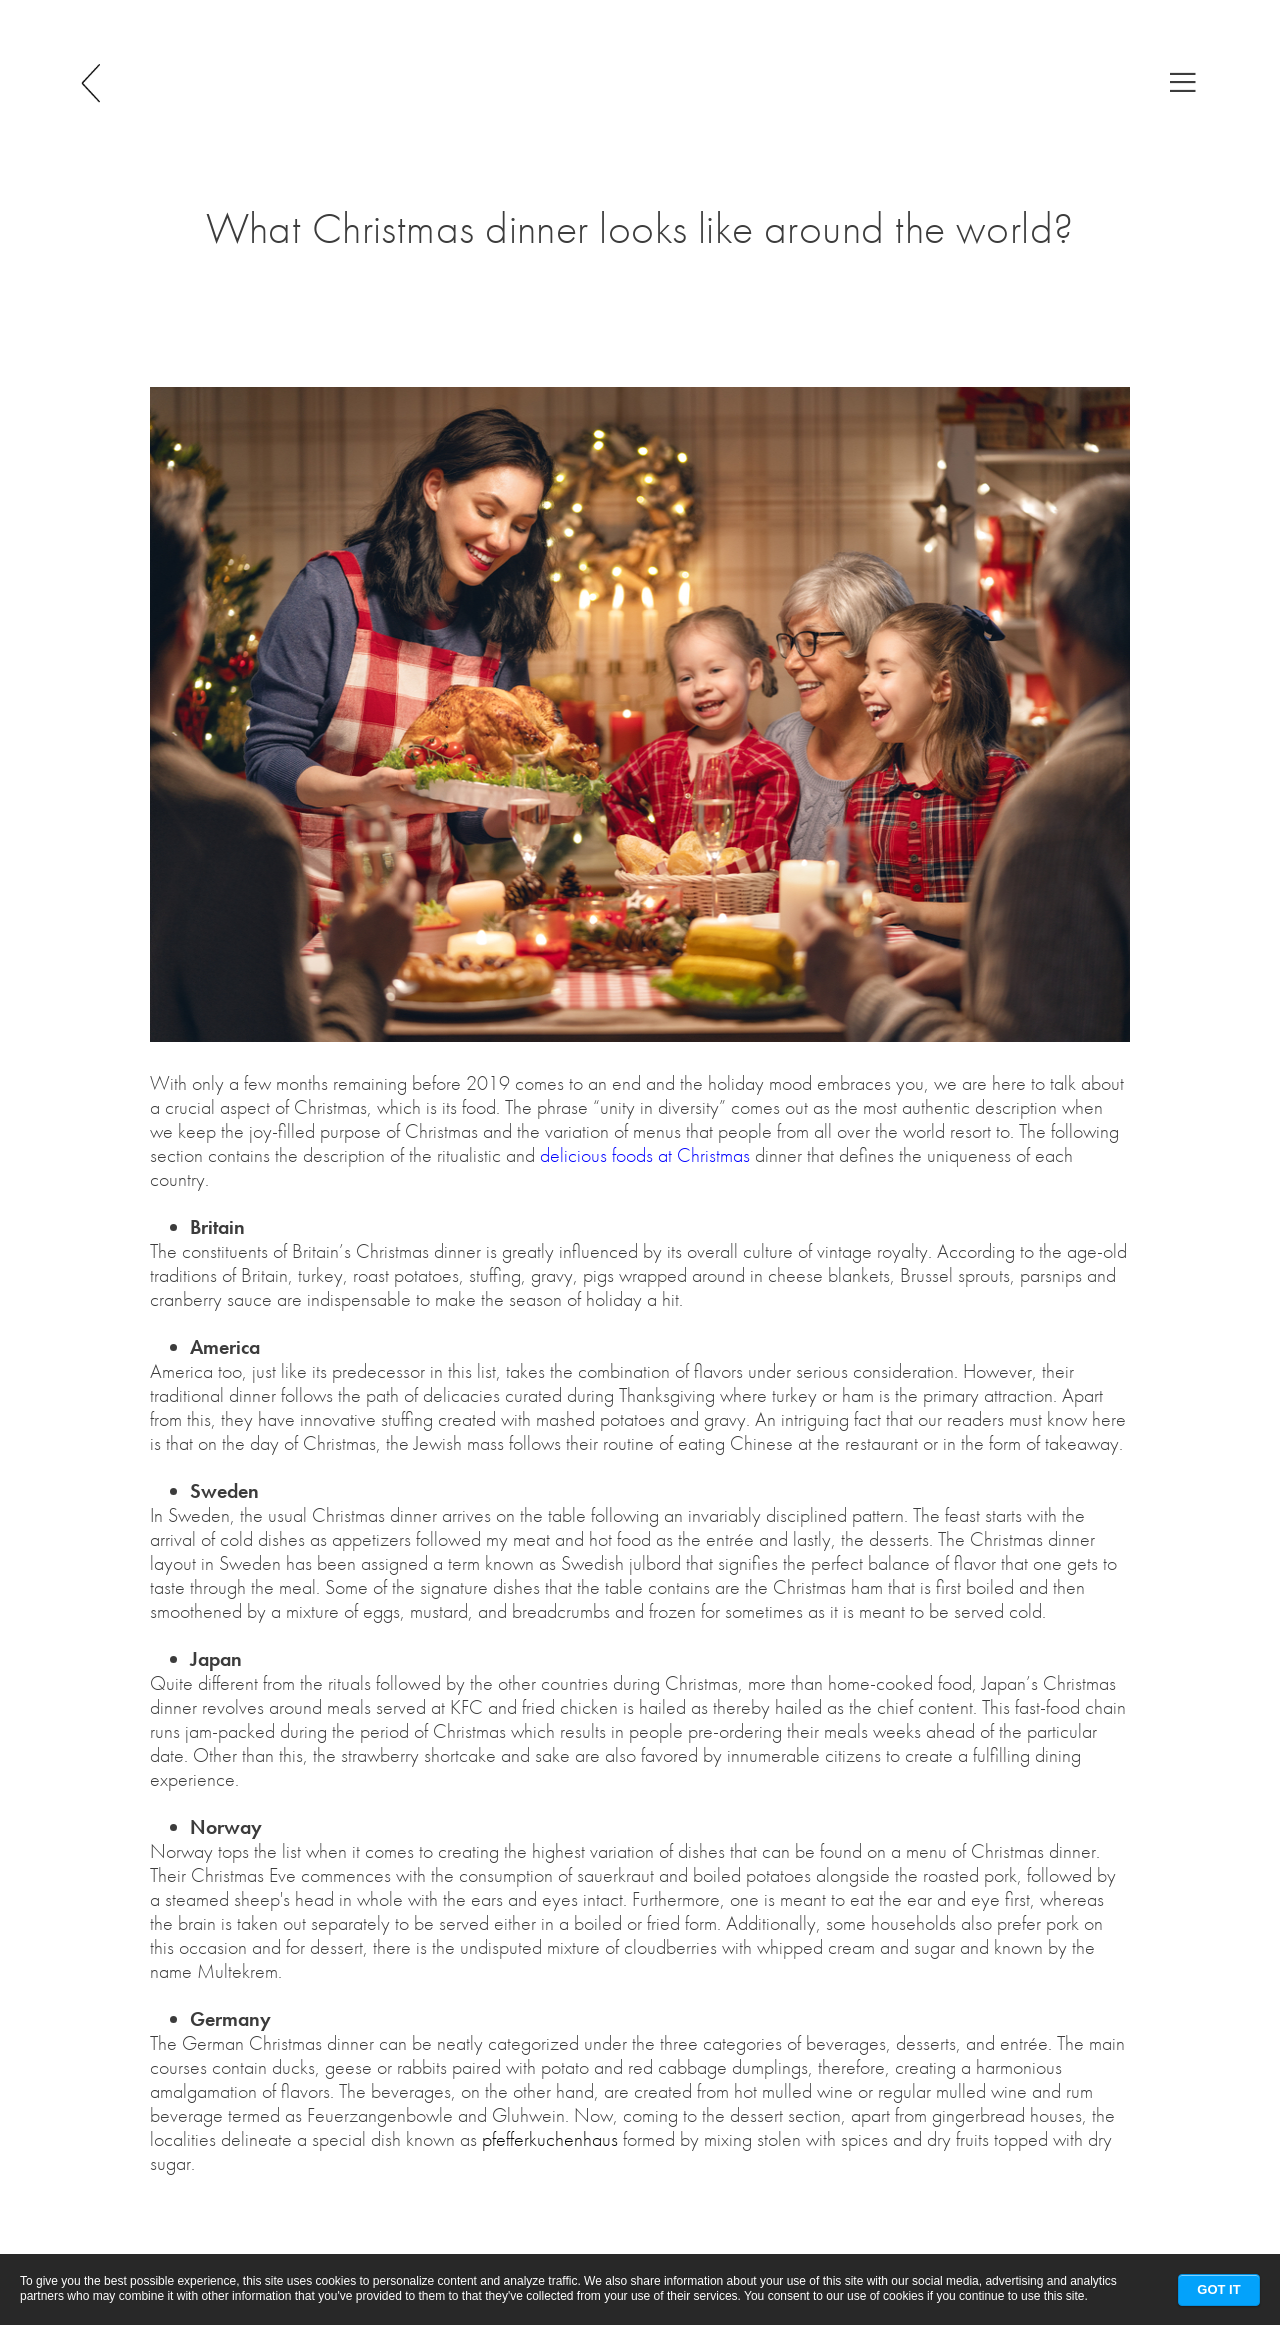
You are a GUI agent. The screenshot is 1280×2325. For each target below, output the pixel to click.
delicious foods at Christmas (645, 1155)
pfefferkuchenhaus (550, 2139)
